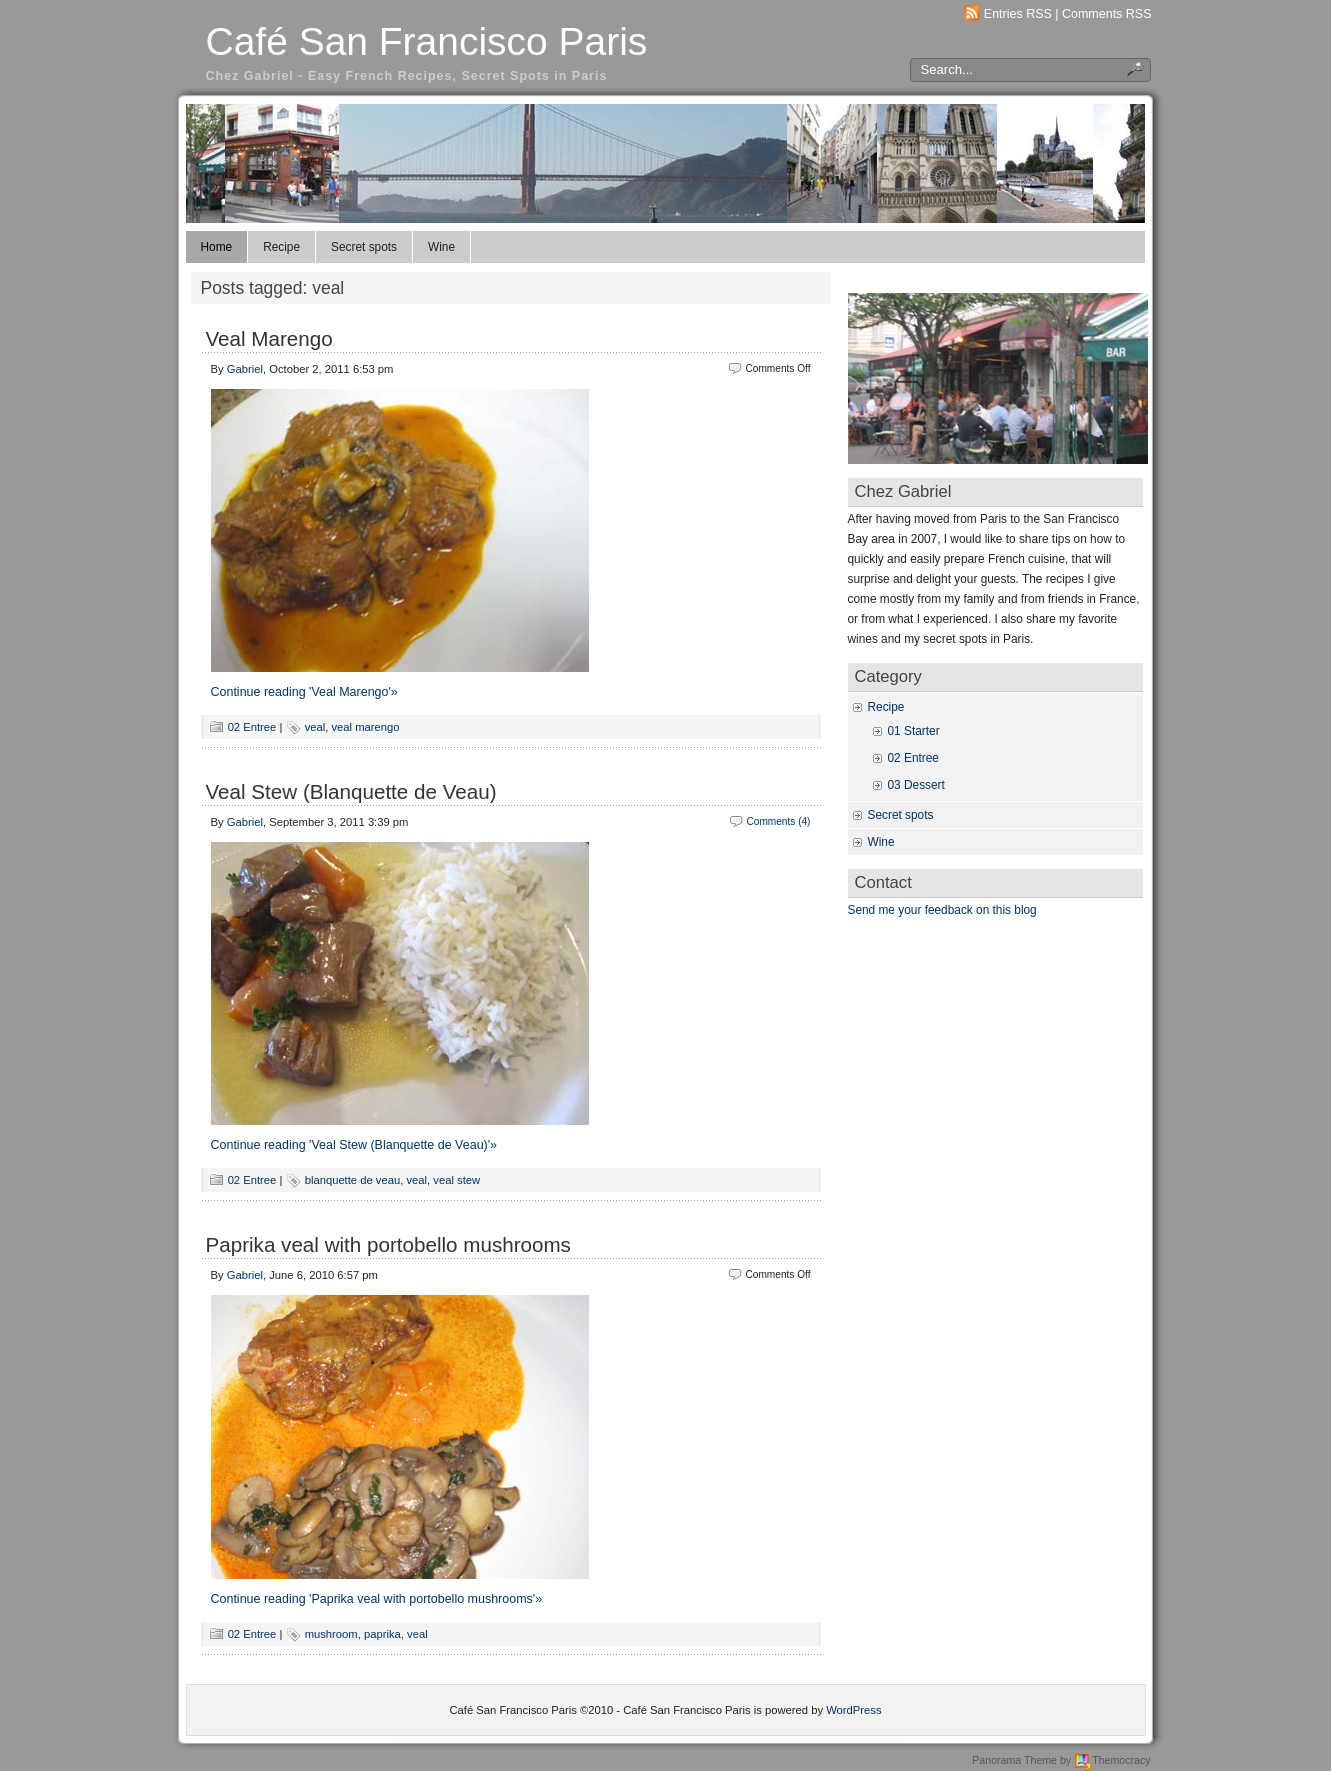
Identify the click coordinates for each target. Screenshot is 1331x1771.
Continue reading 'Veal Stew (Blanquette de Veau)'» (354, 1145)
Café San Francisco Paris (427, 41)
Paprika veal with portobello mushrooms (388, 1244)
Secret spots (364, 247)
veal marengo (366, 727)
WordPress (853, 1710)
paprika (382, 1634)
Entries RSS (1018, 14)
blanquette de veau (353, 1180)
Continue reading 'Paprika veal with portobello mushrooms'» (377, 1599)
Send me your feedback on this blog (942, 910)
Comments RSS (1107, 14)
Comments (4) (778, 821)
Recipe (281, 247)
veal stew (456, 1180)
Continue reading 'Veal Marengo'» (304, 692)
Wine (441, 247)
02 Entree (252, 727)
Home (217, 247)
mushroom (331, 1634)
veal (315, 727)
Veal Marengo (269, 338)
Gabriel (245, 369)
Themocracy (1112, 1760)
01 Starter (914, 731)
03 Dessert (916, 785)
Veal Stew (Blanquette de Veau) (351, 791)
